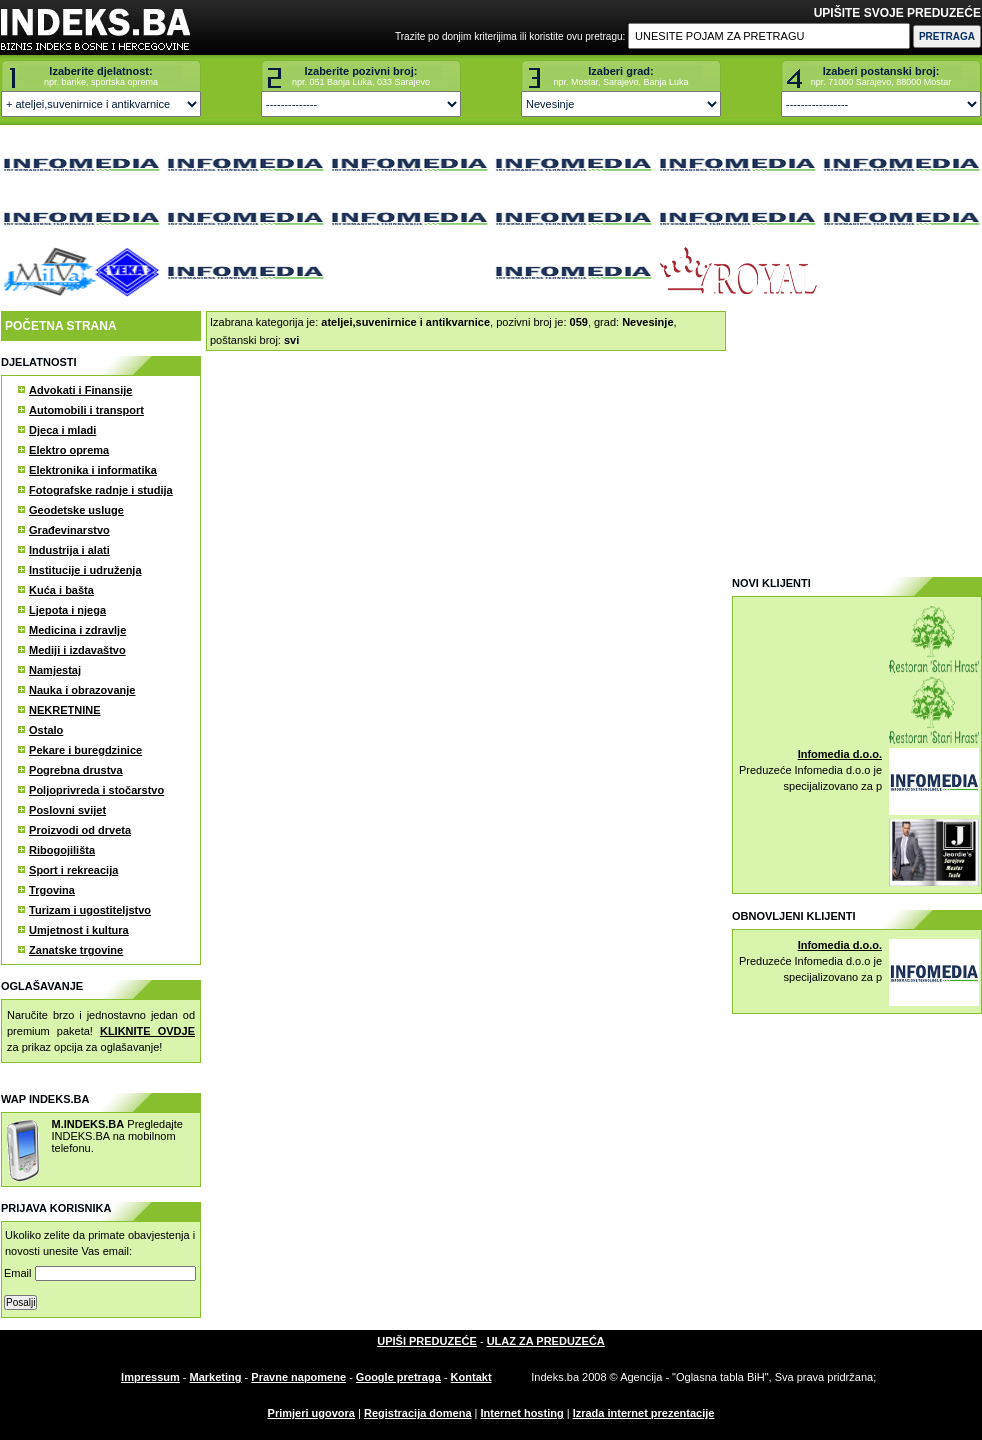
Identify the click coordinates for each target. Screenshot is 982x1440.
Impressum (150, 1377)
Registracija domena (418, 1413)
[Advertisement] (856, 436)
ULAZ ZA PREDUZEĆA (546, 1341)
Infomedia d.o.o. (840, 754)
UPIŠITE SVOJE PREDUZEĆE (897, 13)
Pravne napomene (298, 1377)
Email (100, 1273)
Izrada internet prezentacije (644, 1413)
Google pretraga (398, 1377)
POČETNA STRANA (61, 326)
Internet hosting (522, 1413)
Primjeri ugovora (311, 1413)
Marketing (216, 1377)
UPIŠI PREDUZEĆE (427, 1341)
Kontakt (471, 1377)
